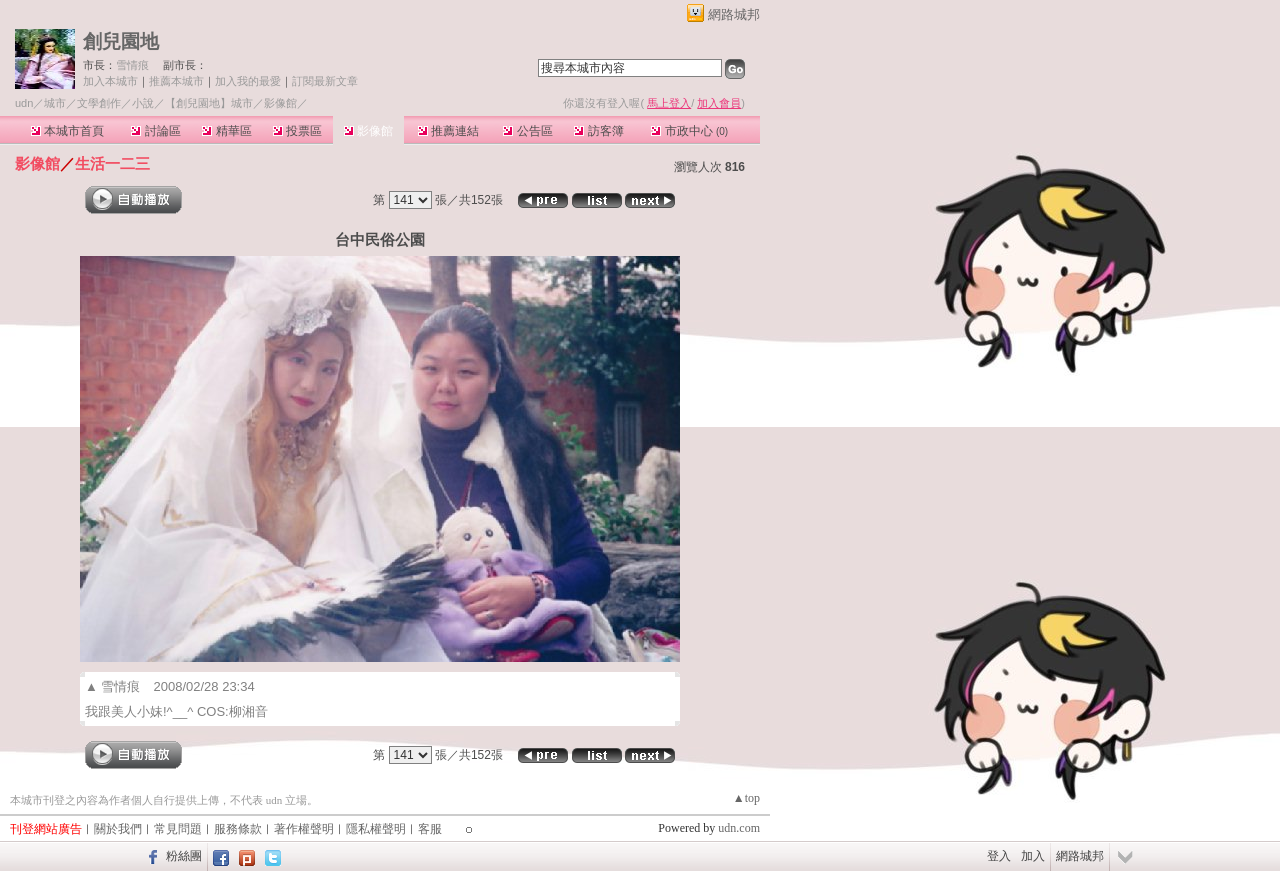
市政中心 (689, 131)
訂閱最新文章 (325, 81)
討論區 (155, 131)
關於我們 (118, 829)
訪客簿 (598, 131)
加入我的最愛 (248, 81)
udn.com (739, 828)
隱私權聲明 (376, 829)
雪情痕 (132, 65)
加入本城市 (110, 81)
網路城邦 (734, 14)
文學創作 (99, 103)
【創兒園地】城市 (209, 103)
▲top (746, 798)
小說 (143, 103)
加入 (1033, 856)
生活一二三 (112, 163)
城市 (55, 103)
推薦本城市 (176, 81)
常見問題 (178, 829)
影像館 (368, 131)
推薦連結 (448, 131)
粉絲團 (184, 856)
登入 (999, 856)
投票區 (297, 131)
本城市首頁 (67, 131)
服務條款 (238, 829)
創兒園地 (121, 41)
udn (24, 103)
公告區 (527, 131)
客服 (430, 829)
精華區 (226, 131)
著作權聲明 (304, 829)
